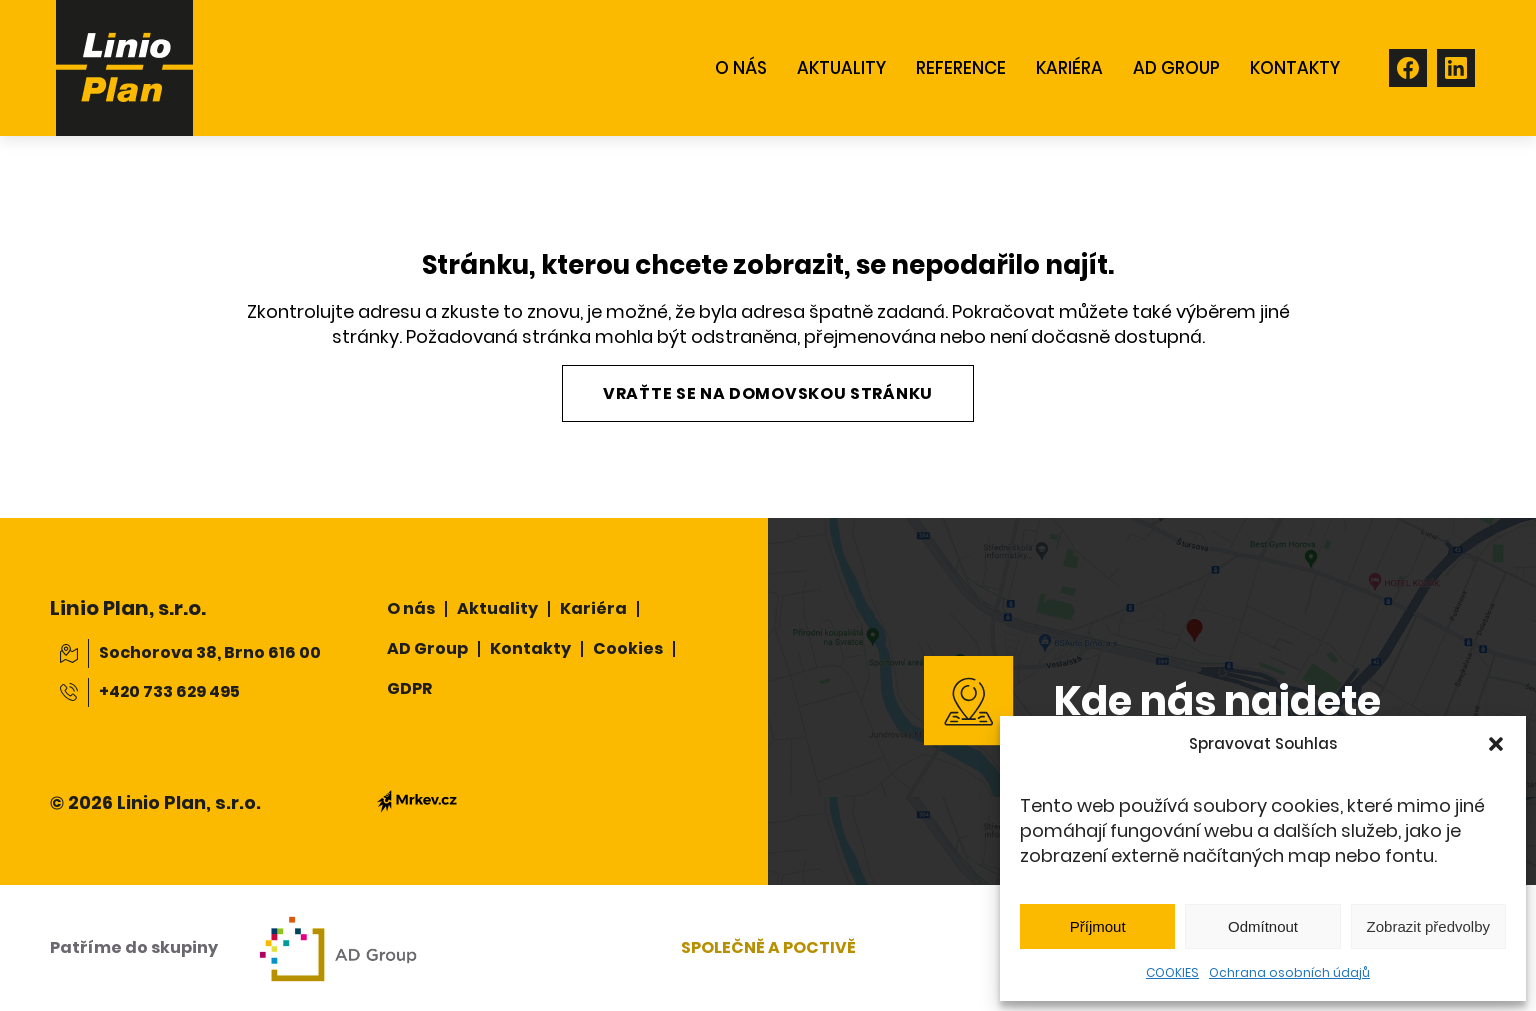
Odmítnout (1263, 926)
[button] (1496, 744)
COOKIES (1172, 972)
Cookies (628, 648)
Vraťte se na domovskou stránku (768, 393)
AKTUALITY (841, 68)
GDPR (409, 688)
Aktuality (497, 608)
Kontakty (530, 648)
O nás (411, 608)
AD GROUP (1176, 68)
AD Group (427, 648)
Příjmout (1098, 926)
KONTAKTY (1295, 68)
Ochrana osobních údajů (1289, 972)
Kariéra (1069, 68)
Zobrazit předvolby (1428, 926)
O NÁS (741, 68)
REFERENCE (961, 68)
